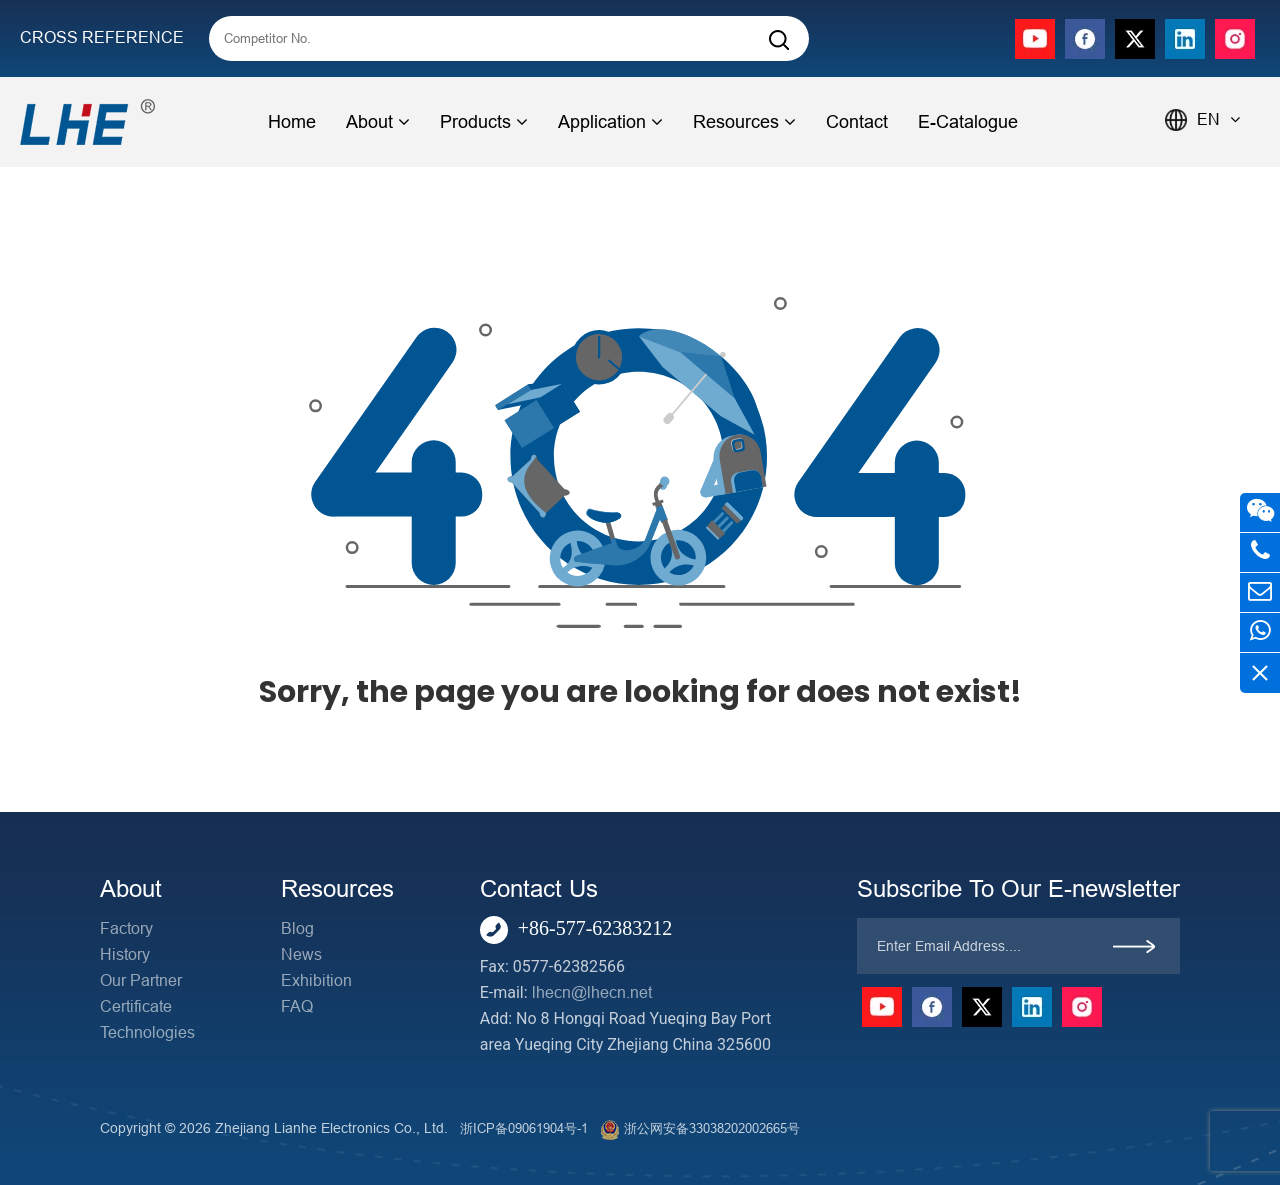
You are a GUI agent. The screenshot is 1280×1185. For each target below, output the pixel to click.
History (125, 954)
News (301, 954)
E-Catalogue (968, 122)
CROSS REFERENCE (102, 37)
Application (610, 122)
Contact (857, 122)
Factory (126, 928)
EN (1218, 119)
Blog (297, 928)
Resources (744, 122)
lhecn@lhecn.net (592, 992)
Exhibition (316, 980)
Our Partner (141, 980)
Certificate (136, 1006)
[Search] (779, 40)
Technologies (147, 1032)
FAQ (297, 1006)
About (378, 122)
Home (292, 122)
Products (484, 122)
